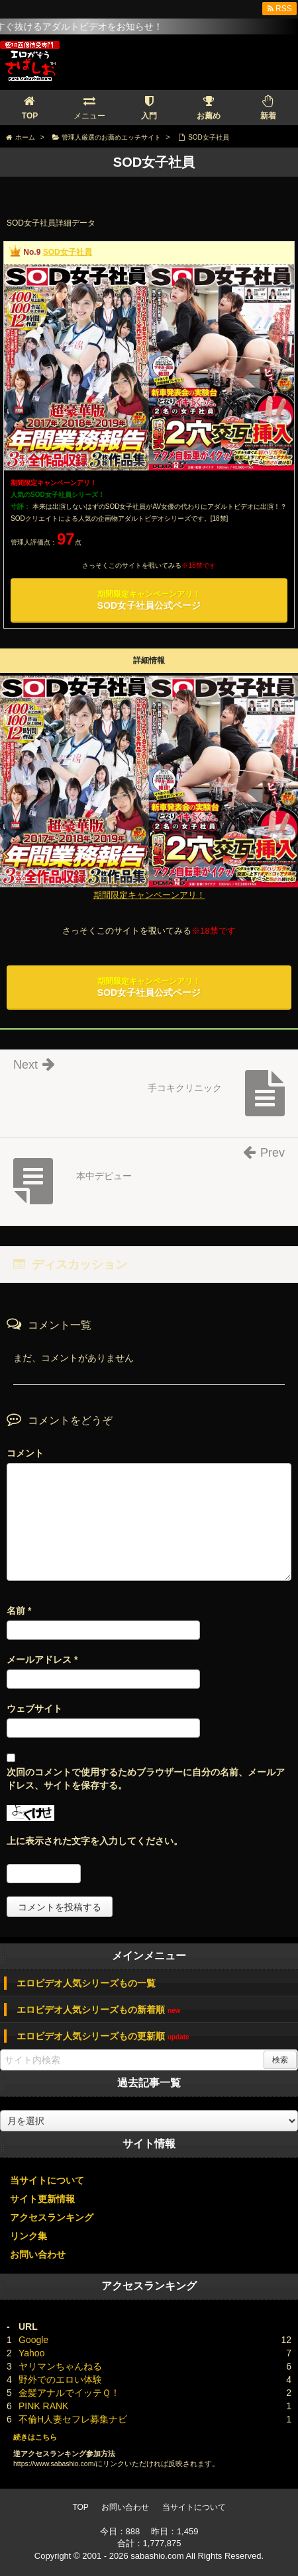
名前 (19, 1610)
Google (33, 2339)
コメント (25, 1453)
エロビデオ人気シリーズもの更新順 (103, 2036)
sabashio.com (156, 2556)
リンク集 (28, 2236)
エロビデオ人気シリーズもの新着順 (98, 2010)
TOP (80, 2507)
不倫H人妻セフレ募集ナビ (73, 2419)
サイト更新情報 (42, 2199)
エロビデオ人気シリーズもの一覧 (86, 1983)
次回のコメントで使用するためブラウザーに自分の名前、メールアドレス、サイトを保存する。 (146, 1779)
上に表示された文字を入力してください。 (95, 1841)
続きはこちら (35, 2437)
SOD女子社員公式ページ (149, 600)
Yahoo (31, 2353)
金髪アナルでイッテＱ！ (69, 2392)
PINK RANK (43, 2406)
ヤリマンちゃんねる (60, 2366)
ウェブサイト (34, 1708)
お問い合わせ (38, 2254)
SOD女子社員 (67, 252)
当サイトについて (47, 2180)
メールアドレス (42, 1659)
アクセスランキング (51, 2217)
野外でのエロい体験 (60, 2379)
